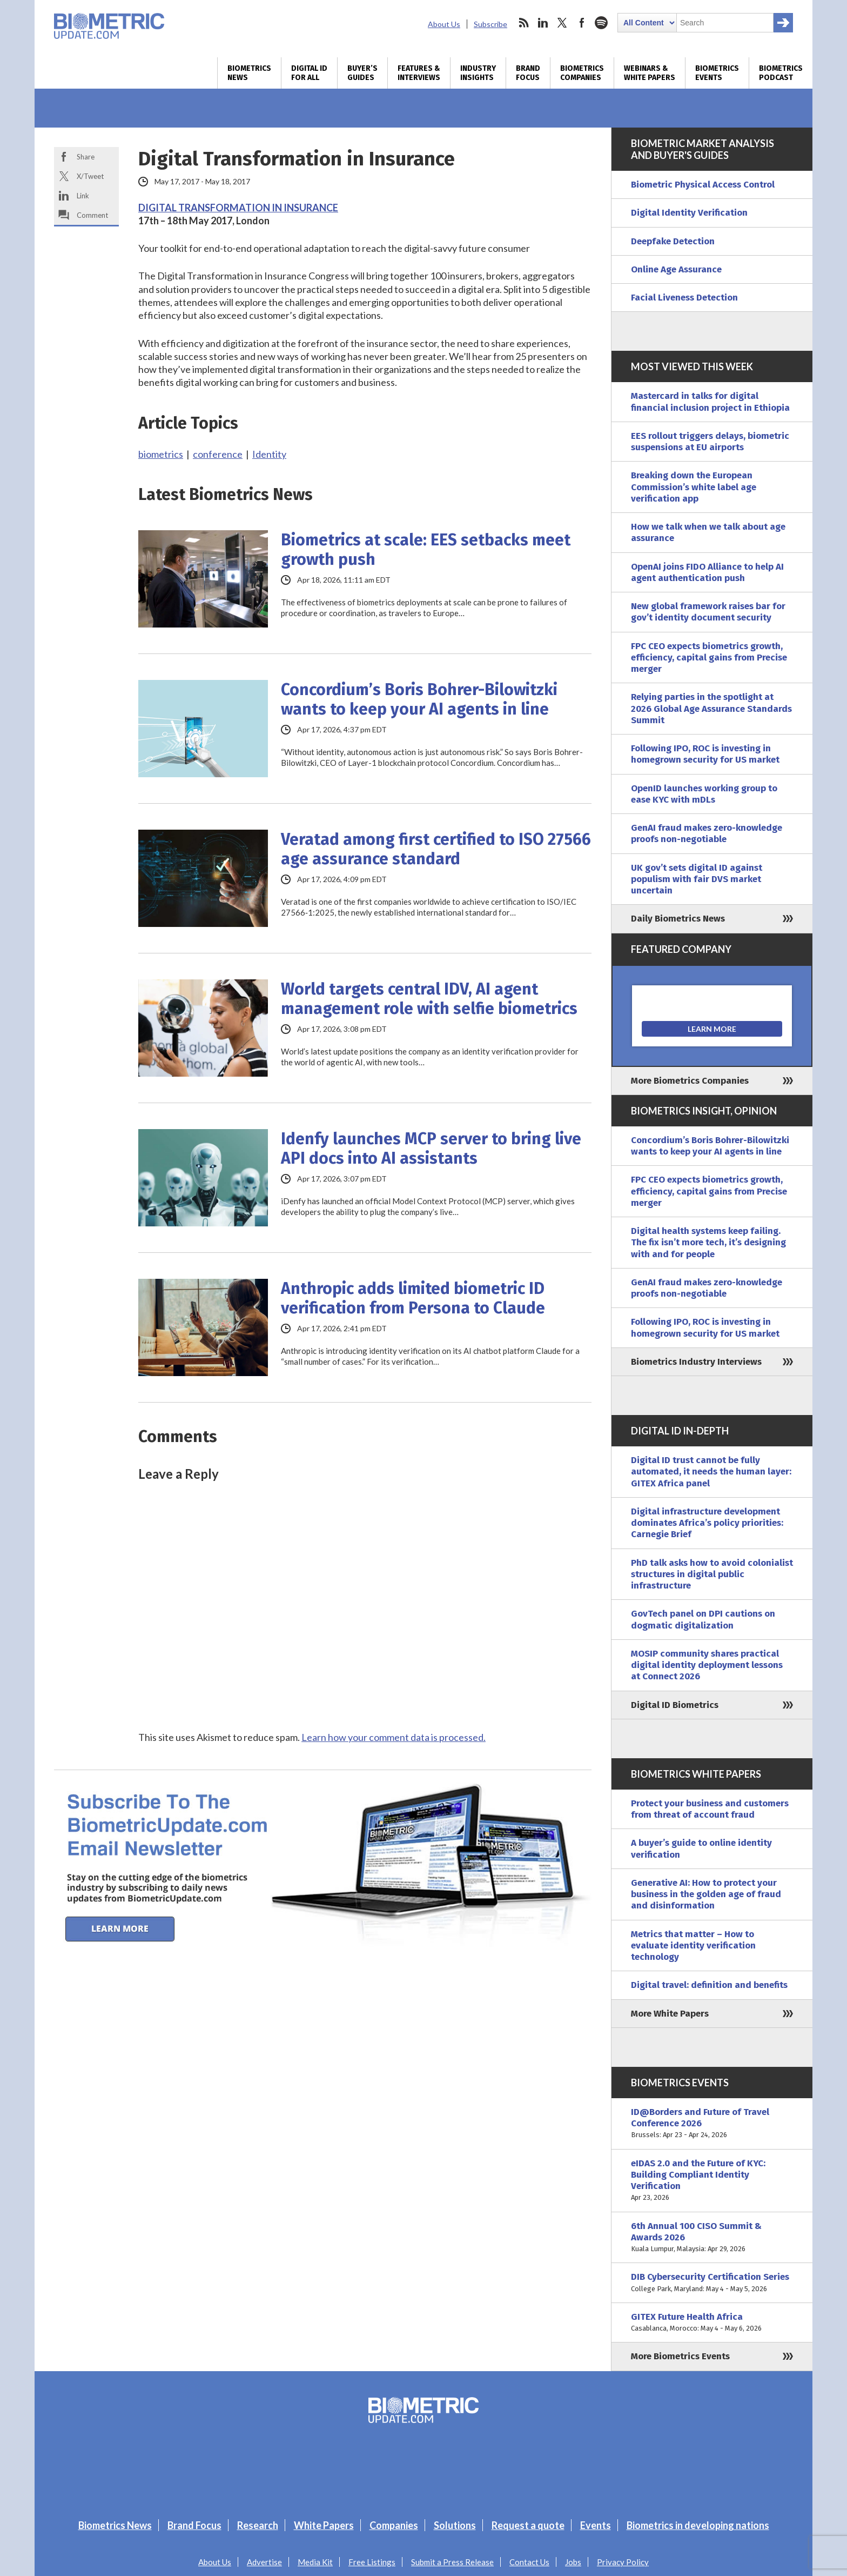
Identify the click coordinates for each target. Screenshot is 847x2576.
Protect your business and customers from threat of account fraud (710, 1809)
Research (257, 2525)
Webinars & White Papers (649, 73)
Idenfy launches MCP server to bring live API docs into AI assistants (431, 1148)
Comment (92, 215)
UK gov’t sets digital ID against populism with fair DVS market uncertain (696, 879)
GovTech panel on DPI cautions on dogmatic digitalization (703, 1619)
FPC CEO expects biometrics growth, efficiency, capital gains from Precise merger (709, 657)
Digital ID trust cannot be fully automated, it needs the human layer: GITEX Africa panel (711, 1471)
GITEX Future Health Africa (712, 2322)
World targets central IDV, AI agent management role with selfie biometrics (429, 998)
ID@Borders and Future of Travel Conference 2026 (712, 2123)
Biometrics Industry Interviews (696, 1361)
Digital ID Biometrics (674, 1705)
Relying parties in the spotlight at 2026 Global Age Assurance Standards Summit (711, 708)
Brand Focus (528, 73)
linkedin (543, 22)
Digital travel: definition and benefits (709, 1985)
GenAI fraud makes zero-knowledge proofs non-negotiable (706, 833)
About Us (444, 24)
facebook (581, 22)
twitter (562, 22)
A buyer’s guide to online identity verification (701, 1848)
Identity (269, 454)
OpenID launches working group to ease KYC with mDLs (704, 794)
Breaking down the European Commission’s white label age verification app (693, 487)
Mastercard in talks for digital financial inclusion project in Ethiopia (710, 401)
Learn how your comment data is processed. (393, 1737)
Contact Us (529, 2562)
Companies (393, 2525)
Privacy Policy (623, 2562)
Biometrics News (249, 73)
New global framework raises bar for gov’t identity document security (708, 611)
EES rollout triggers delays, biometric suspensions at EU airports (710, 441)
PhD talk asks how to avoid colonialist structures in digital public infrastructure (712, 1574)
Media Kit (315, 2562)
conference (218, 454)
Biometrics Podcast (781, 73)
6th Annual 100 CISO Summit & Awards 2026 (712, 2237)
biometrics (160, 454)
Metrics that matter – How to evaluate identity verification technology (693, 1945)
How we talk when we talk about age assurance (708, 532)
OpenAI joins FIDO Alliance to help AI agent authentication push (707, 572)
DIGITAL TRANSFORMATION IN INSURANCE (238, 207)
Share (86, 156)
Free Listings (371, 2562)
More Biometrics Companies (690, 1080)
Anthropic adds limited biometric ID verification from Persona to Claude (413, 1298)
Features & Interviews (419, 73)
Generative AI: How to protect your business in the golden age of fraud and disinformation (706, 1894)
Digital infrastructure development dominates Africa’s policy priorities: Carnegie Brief (707, 1523)
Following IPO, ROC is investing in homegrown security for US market (705, 754)
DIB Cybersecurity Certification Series (712, 2282)
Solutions (455, 2525)
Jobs (573, 2562)
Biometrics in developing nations (698, 2525)
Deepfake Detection (673, 241)
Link (83, 195)
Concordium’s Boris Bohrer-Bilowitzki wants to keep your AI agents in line (419, 699)
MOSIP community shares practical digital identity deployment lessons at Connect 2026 (707, 1665)
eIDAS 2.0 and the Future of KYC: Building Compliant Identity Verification (712, 2181)
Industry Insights (478, 73)
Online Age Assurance (676, 269)
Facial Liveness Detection (684, 297)
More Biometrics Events (680, 2356)
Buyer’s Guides (362, 73)
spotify (601, 22)
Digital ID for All (309, 73)
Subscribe (490, 24)
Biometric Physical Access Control (703, 184)
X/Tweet (90, 176)
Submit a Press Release (452, 2562)
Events (595, 2525)
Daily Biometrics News (678, 918)
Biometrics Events (717, 73)
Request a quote (528, 2525)
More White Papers (670, 2013)
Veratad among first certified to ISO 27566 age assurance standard (436, 849)
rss (523, 22)
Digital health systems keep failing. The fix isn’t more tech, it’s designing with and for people (708, 1242)
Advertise (264, 2562)
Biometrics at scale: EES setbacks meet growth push (425, 549)
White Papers (324, 2525)
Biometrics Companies (582, 73)
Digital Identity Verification (689, 212)
